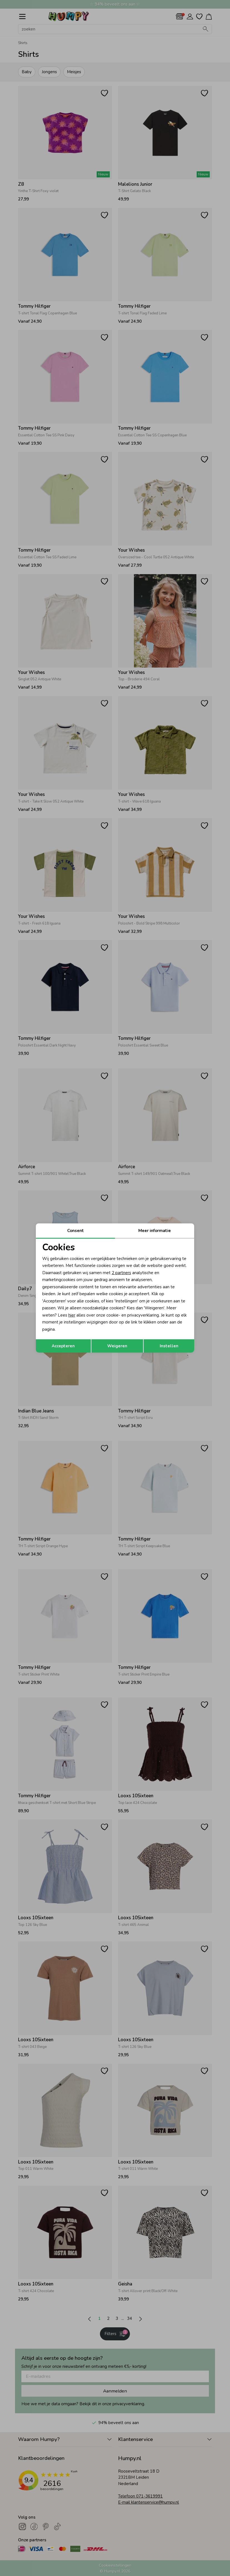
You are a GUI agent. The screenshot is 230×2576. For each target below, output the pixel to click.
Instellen (169, 1346)
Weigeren (117, 1346)
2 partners (121, 1273)
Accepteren (63, 1346)
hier (71, 1315)
